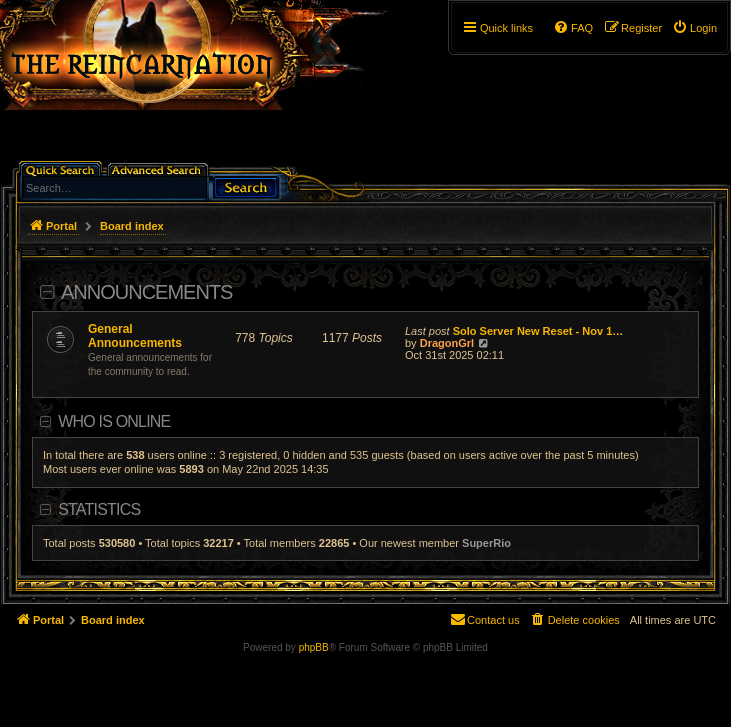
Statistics (99, 509)
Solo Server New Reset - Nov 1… (538, 331)
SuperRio (486, 543)
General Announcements (135, 336)
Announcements (146, 292)
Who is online (114, 421)
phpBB (314, 647)
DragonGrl (447, 343)
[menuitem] (694, 28)
